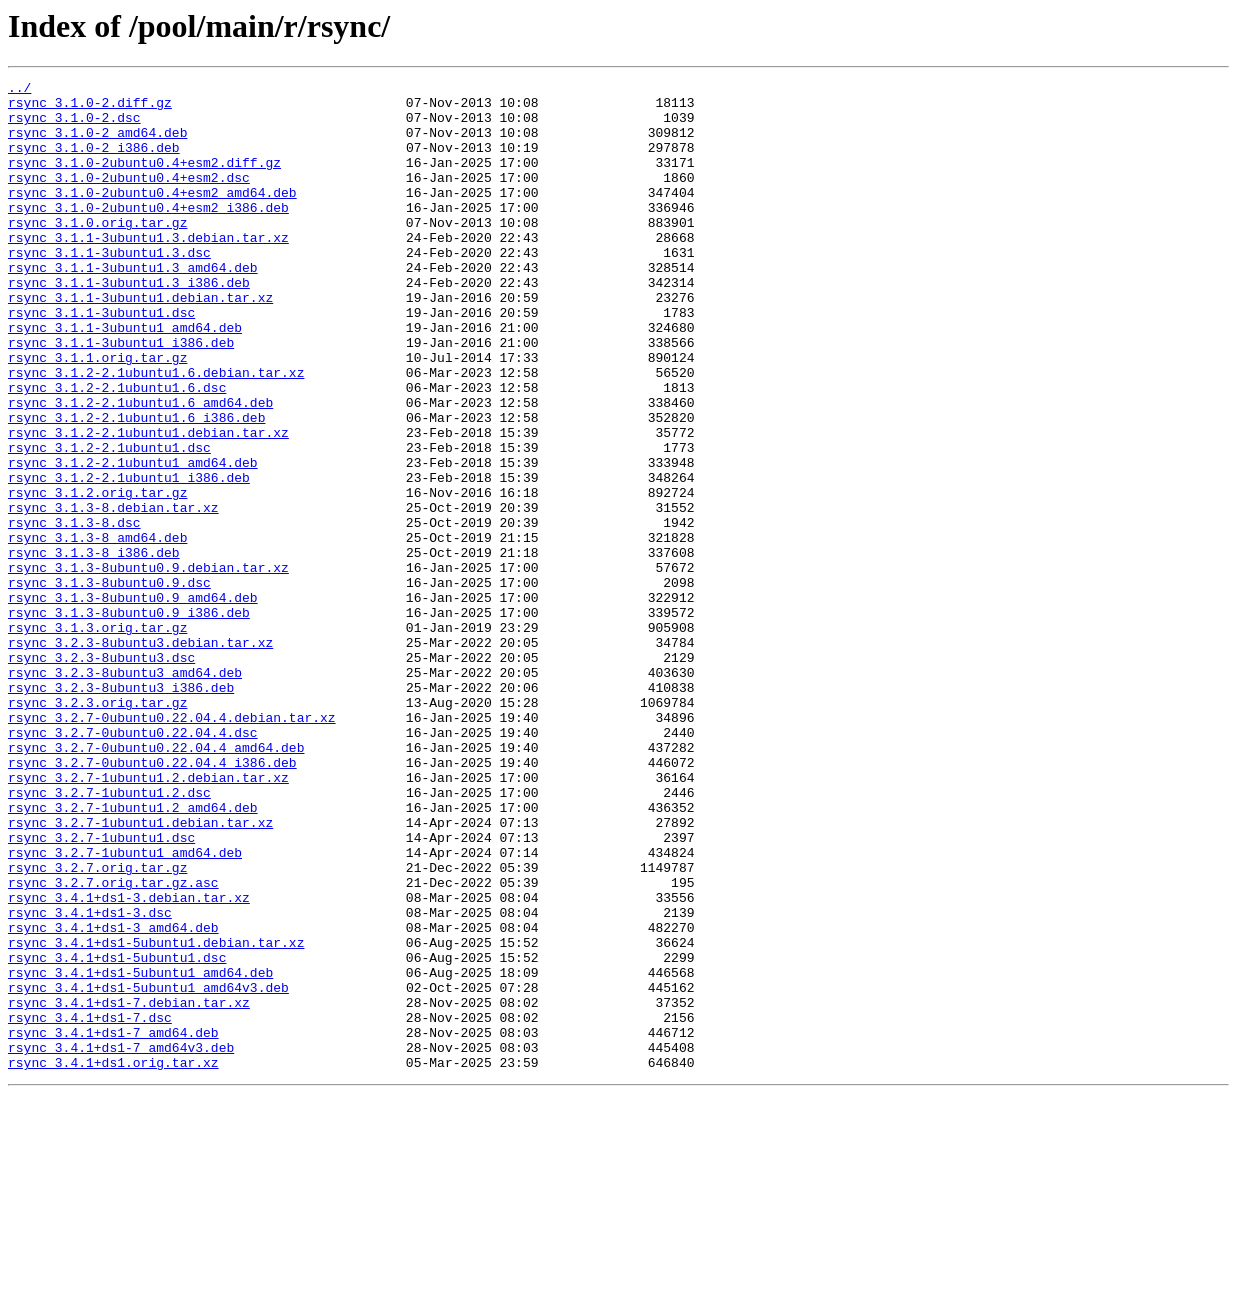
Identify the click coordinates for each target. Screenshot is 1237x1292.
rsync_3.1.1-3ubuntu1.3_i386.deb (129, 324)
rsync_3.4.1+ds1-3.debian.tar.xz (129, 1062)
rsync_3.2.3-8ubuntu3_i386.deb (121, 810)
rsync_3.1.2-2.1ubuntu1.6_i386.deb (136, 486)
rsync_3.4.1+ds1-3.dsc (90, 1080)
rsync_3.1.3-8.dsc (74, 612)
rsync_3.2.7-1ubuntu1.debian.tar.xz (140, 972)
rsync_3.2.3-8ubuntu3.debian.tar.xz (140, 756)
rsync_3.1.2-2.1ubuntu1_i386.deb (129, 558)
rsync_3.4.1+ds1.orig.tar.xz (113, 1260)
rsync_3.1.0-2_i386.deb (94, 162)
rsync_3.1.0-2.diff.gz (90, 108)
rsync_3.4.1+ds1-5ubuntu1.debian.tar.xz (156, 1116)
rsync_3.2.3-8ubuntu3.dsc (101, 774)
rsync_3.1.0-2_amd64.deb (97, 144)
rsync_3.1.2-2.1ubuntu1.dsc (109, 522)
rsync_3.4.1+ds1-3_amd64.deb (113, 1098)
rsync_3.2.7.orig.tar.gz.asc (113, 1044)
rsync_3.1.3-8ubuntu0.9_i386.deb (129, 720)
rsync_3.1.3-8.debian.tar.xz (113, 594)
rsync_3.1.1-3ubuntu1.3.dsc (109, 288)
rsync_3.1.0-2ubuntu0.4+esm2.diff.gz (144, 180)
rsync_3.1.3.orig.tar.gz (97, 738)
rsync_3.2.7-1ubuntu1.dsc (101, 990)
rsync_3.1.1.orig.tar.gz (97, 414)
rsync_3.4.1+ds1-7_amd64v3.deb (121, 1242)
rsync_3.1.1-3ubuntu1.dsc (101, 360)
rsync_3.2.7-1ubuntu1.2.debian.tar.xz (148, 918)
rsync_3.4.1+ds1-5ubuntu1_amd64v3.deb (148, 1170)
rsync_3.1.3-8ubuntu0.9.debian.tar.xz (148, 666)
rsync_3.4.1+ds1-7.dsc (90, 1206)
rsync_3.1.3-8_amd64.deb (97, 630)
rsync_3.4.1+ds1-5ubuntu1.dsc (117, 1134)
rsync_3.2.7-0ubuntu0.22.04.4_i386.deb (152, 900)
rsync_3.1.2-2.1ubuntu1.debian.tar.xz (148, 504)
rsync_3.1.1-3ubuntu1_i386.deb (121, 396)
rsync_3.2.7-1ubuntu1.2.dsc (109, 936)
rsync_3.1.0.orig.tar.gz (97, 252)
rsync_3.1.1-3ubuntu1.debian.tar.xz (140, 342)
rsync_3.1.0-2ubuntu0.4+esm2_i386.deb (148, 234)
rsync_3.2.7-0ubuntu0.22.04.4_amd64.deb (156, 882)
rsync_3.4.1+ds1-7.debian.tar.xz (129, 1188)
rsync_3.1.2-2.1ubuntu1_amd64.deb (133, 540)
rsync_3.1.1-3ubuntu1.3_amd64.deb (133, 306)
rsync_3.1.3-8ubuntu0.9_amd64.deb (133, 702)
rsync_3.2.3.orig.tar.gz (97, 828)
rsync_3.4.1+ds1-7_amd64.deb (113, 1224)
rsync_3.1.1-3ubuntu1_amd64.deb (125, 378)
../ (19, 90)
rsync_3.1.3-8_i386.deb (94, 648)
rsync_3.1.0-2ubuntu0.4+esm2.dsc (129, 198)
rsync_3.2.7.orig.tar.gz (97, 1026)
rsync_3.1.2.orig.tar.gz (97, 576)
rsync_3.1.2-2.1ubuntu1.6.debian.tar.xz (156, 432)
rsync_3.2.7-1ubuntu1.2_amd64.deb (133, 954)
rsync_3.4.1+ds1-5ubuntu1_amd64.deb (140, 1152)
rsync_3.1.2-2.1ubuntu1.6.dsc (117, 450)
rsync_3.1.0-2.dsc (74, 126)
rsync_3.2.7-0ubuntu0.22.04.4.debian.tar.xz (172, 846)
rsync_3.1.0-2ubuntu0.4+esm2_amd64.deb (152, 216)
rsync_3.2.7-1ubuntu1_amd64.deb (125, 1008)
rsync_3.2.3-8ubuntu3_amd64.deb (125, 792)
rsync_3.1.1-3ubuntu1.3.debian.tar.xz (148, 270)
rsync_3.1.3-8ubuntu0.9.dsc (109, 684)
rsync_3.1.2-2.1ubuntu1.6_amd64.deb (140, 468)
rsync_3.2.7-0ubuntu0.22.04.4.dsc (133, 864)
